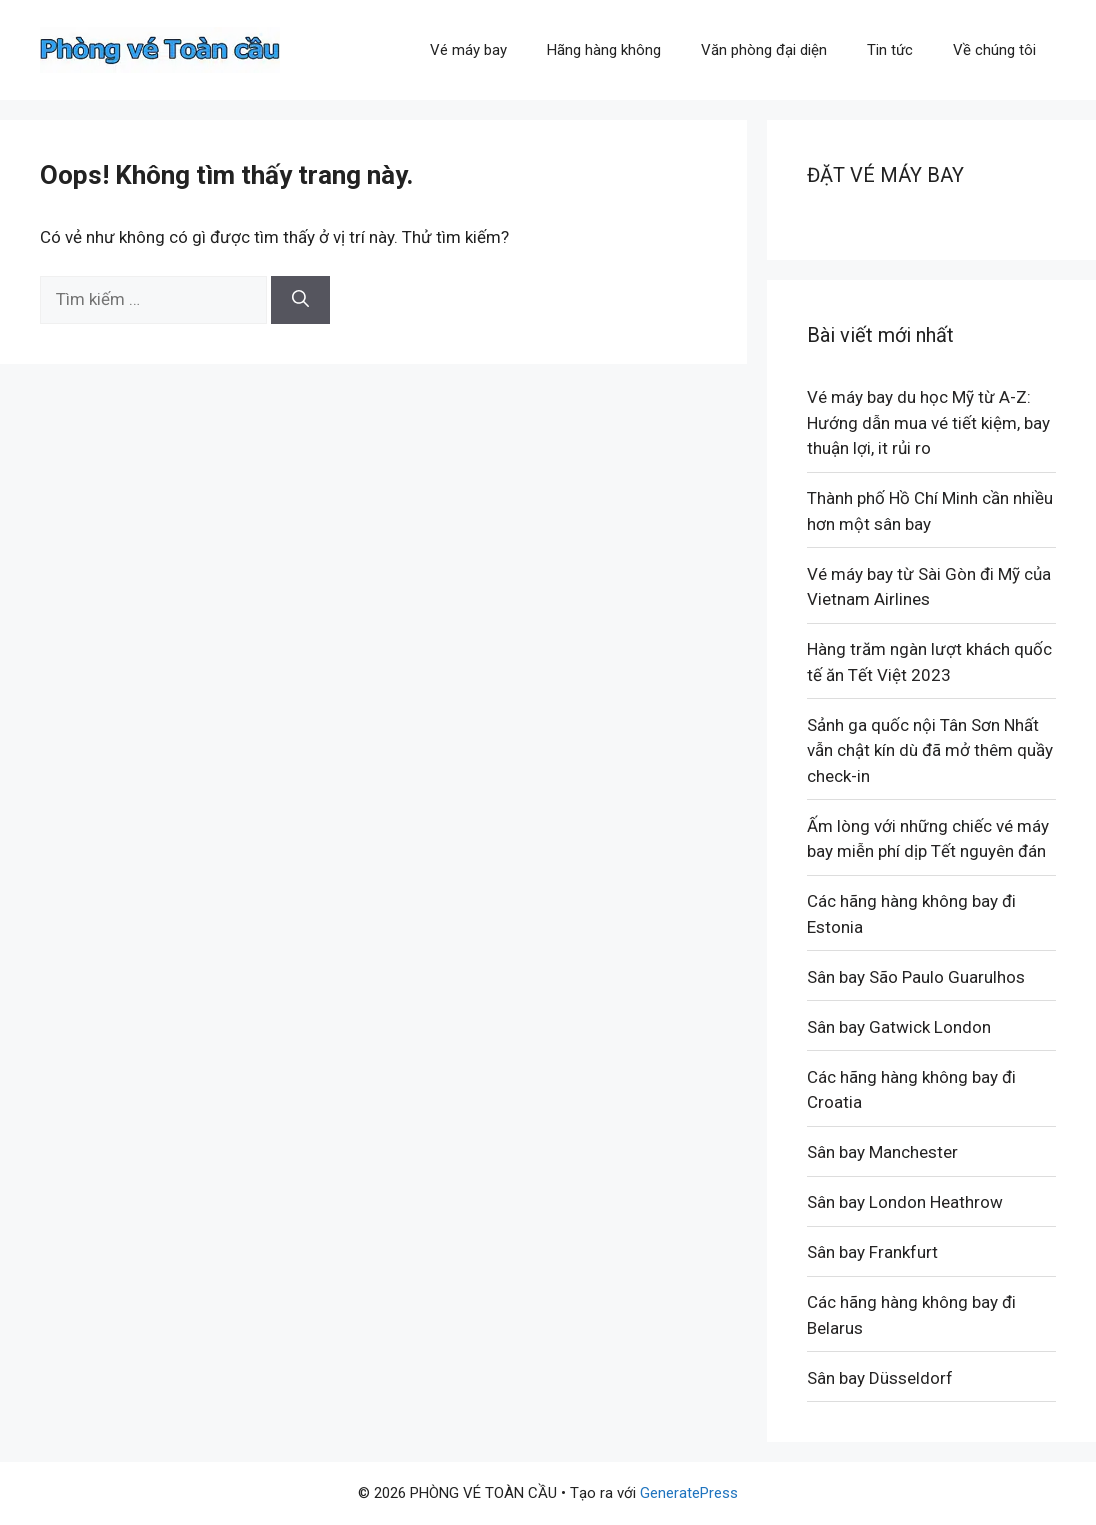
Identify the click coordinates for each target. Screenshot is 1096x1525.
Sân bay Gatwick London (899, 1027)
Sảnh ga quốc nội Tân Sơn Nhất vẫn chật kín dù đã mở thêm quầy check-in (930, 750)
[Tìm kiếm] (300, 300)
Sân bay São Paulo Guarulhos (916, 977)
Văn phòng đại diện (764, 50)
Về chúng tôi (994, 50)
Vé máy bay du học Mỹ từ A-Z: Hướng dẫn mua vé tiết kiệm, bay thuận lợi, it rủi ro (928, 422)
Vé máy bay (468, 50)
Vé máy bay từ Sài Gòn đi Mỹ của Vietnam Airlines (929, 587)
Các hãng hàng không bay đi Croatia (911, 1090)
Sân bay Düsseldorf (880, 1378)
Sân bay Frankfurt (872, 1252)
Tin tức (890, 50)
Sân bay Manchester (882, 1152)
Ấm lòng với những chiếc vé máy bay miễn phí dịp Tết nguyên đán (928, 839)
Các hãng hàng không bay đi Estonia (911, 914)
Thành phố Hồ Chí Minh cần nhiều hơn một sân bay (930, 511)
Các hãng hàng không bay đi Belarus (911, 1315)
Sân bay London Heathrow (905, 1202)
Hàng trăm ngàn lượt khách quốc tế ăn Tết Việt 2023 (929, 662)
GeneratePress (689, 1493)
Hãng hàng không (604, 50)
